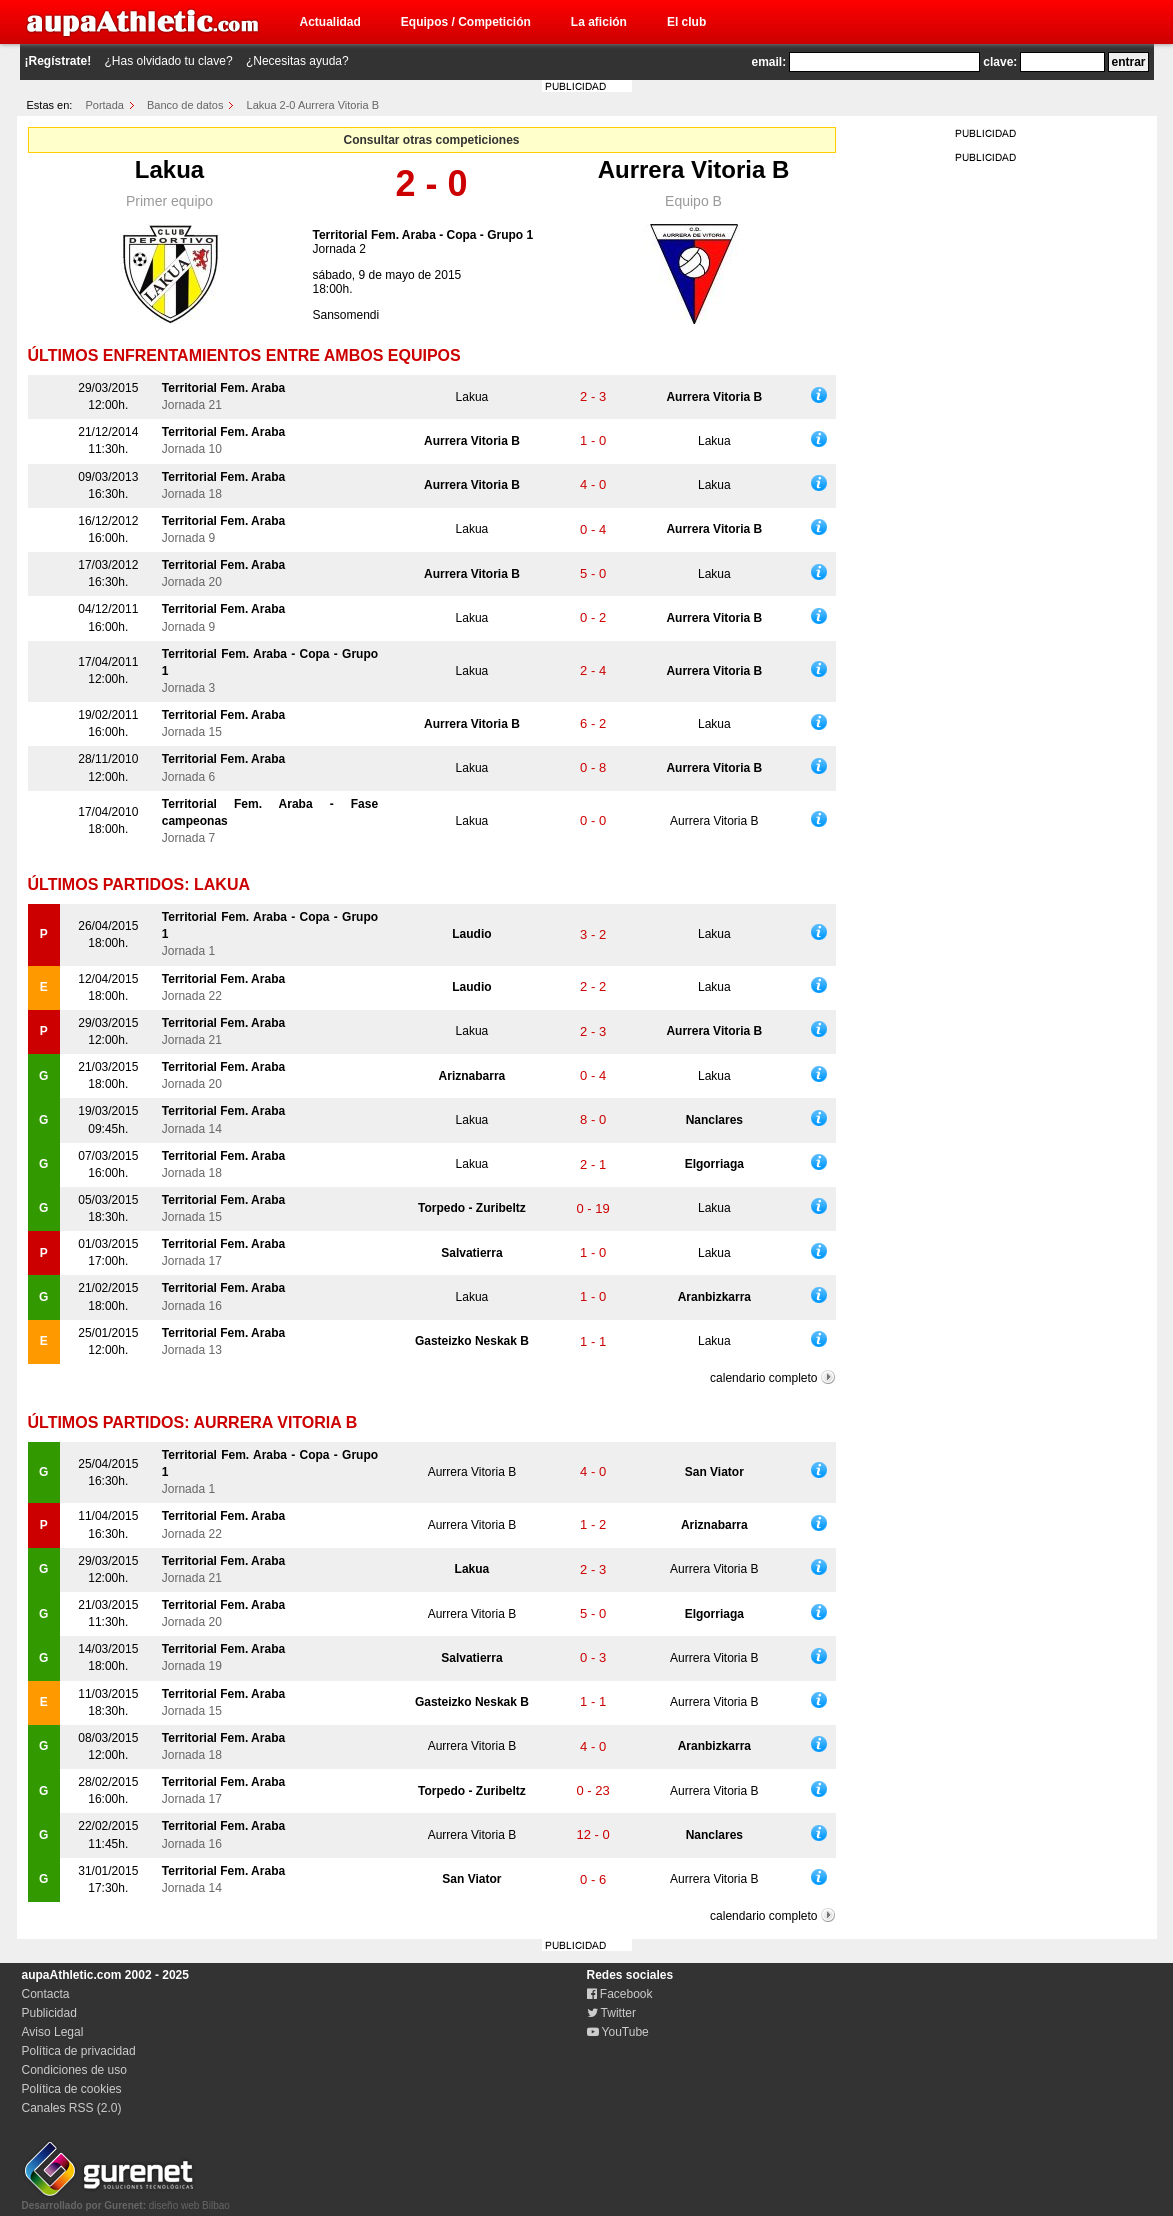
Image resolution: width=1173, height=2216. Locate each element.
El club (686, 22)
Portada (104, 105)
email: (769, 62)
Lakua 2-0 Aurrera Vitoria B (313, 105)
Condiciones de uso (74, 2070)
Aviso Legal (53, 2032)
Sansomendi (346, 315)
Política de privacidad (79, 2051)
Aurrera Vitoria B (694, 169)
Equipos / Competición (466, 22)
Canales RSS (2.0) (72, 2108)
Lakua (169, 169)
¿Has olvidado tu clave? (169, 61)
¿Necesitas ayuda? (297, 61)
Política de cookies (72, 2089)
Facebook (620, 1994)
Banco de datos (185, 105)
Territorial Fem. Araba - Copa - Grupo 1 (423, 235)
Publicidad (49, 2013)
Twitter (611, 2013)
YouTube (618, 2032)
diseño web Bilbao (126, 2200)
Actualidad (330, 22)
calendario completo (763, 1378)
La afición (599, 22)
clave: (1000, 62)
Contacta (46, 1994)
